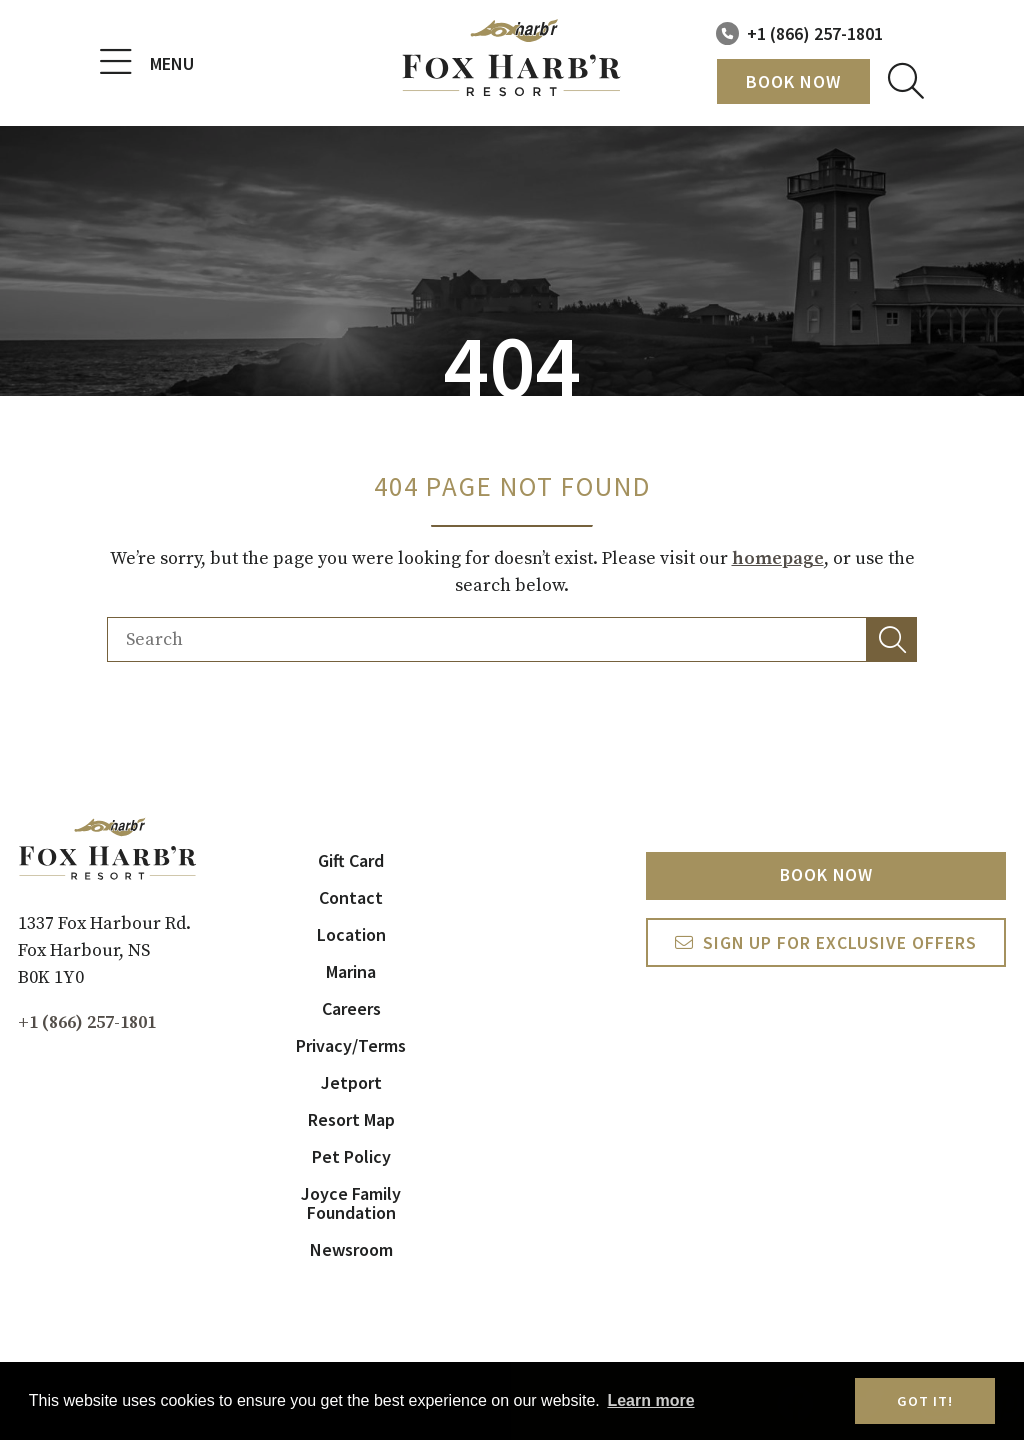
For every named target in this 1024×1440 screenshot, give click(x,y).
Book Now (793, 81)
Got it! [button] (925, 1401)
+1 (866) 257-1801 (815, 33)
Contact (351, 897)
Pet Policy (351, 1156)
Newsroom (351, 1249)
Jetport (351, 1082)
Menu (147, 63)
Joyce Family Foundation (351, 1203)
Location (351, 934)
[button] (892, 639)
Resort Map (351, 1119)
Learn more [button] (650, 1400)
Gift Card (351, 860)
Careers (351, 1008)
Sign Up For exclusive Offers (840, 943)
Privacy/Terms (351, 1045)
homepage (778, 558)
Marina (351, 971)
